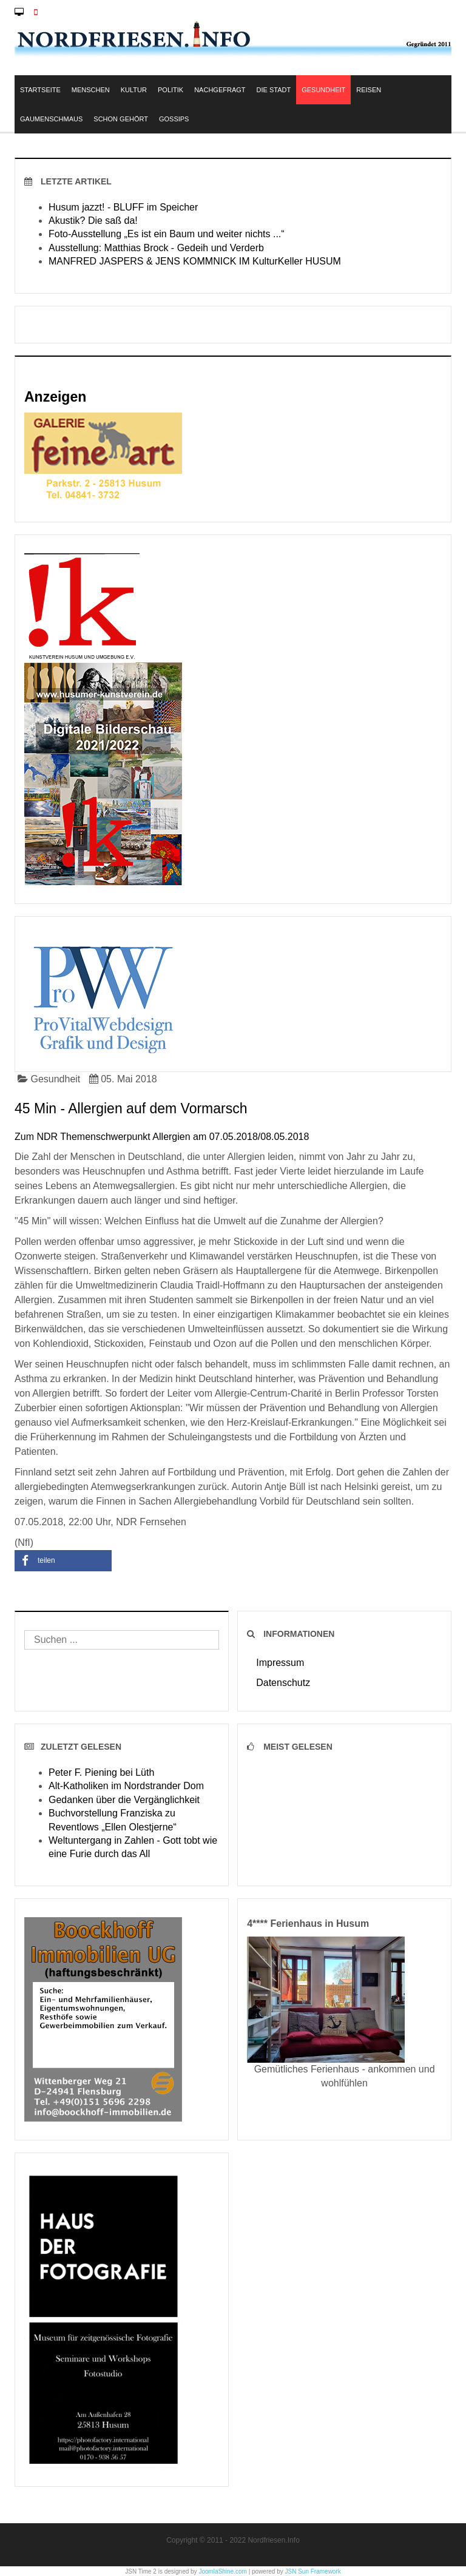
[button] (63, 1560)
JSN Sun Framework (313, 2571)
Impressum (280, 1662)
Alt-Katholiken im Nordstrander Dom (126, 1786)
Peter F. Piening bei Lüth (101, 1772)
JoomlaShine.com (222, 2571)
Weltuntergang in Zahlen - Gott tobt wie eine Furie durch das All (133, 1847)
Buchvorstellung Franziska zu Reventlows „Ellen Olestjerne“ (113, 1820)
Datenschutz (283, 1682)
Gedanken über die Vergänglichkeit (124, 1800)
